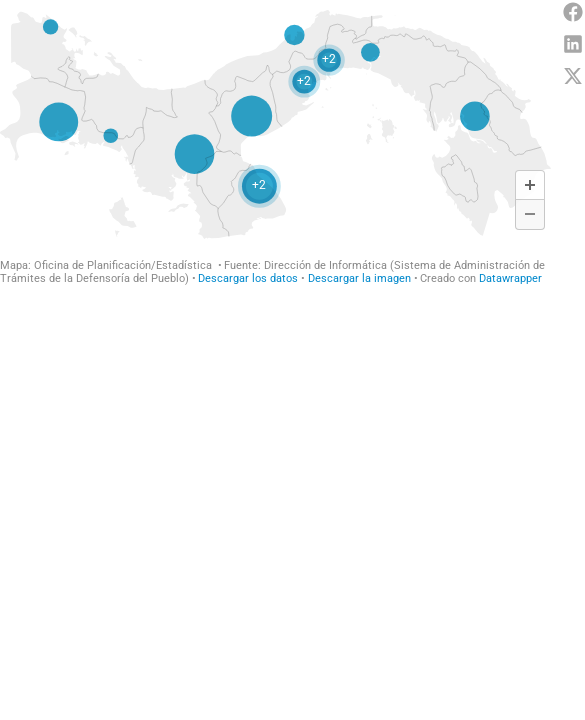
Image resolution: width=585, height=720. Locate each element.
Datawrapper (510, 278)
